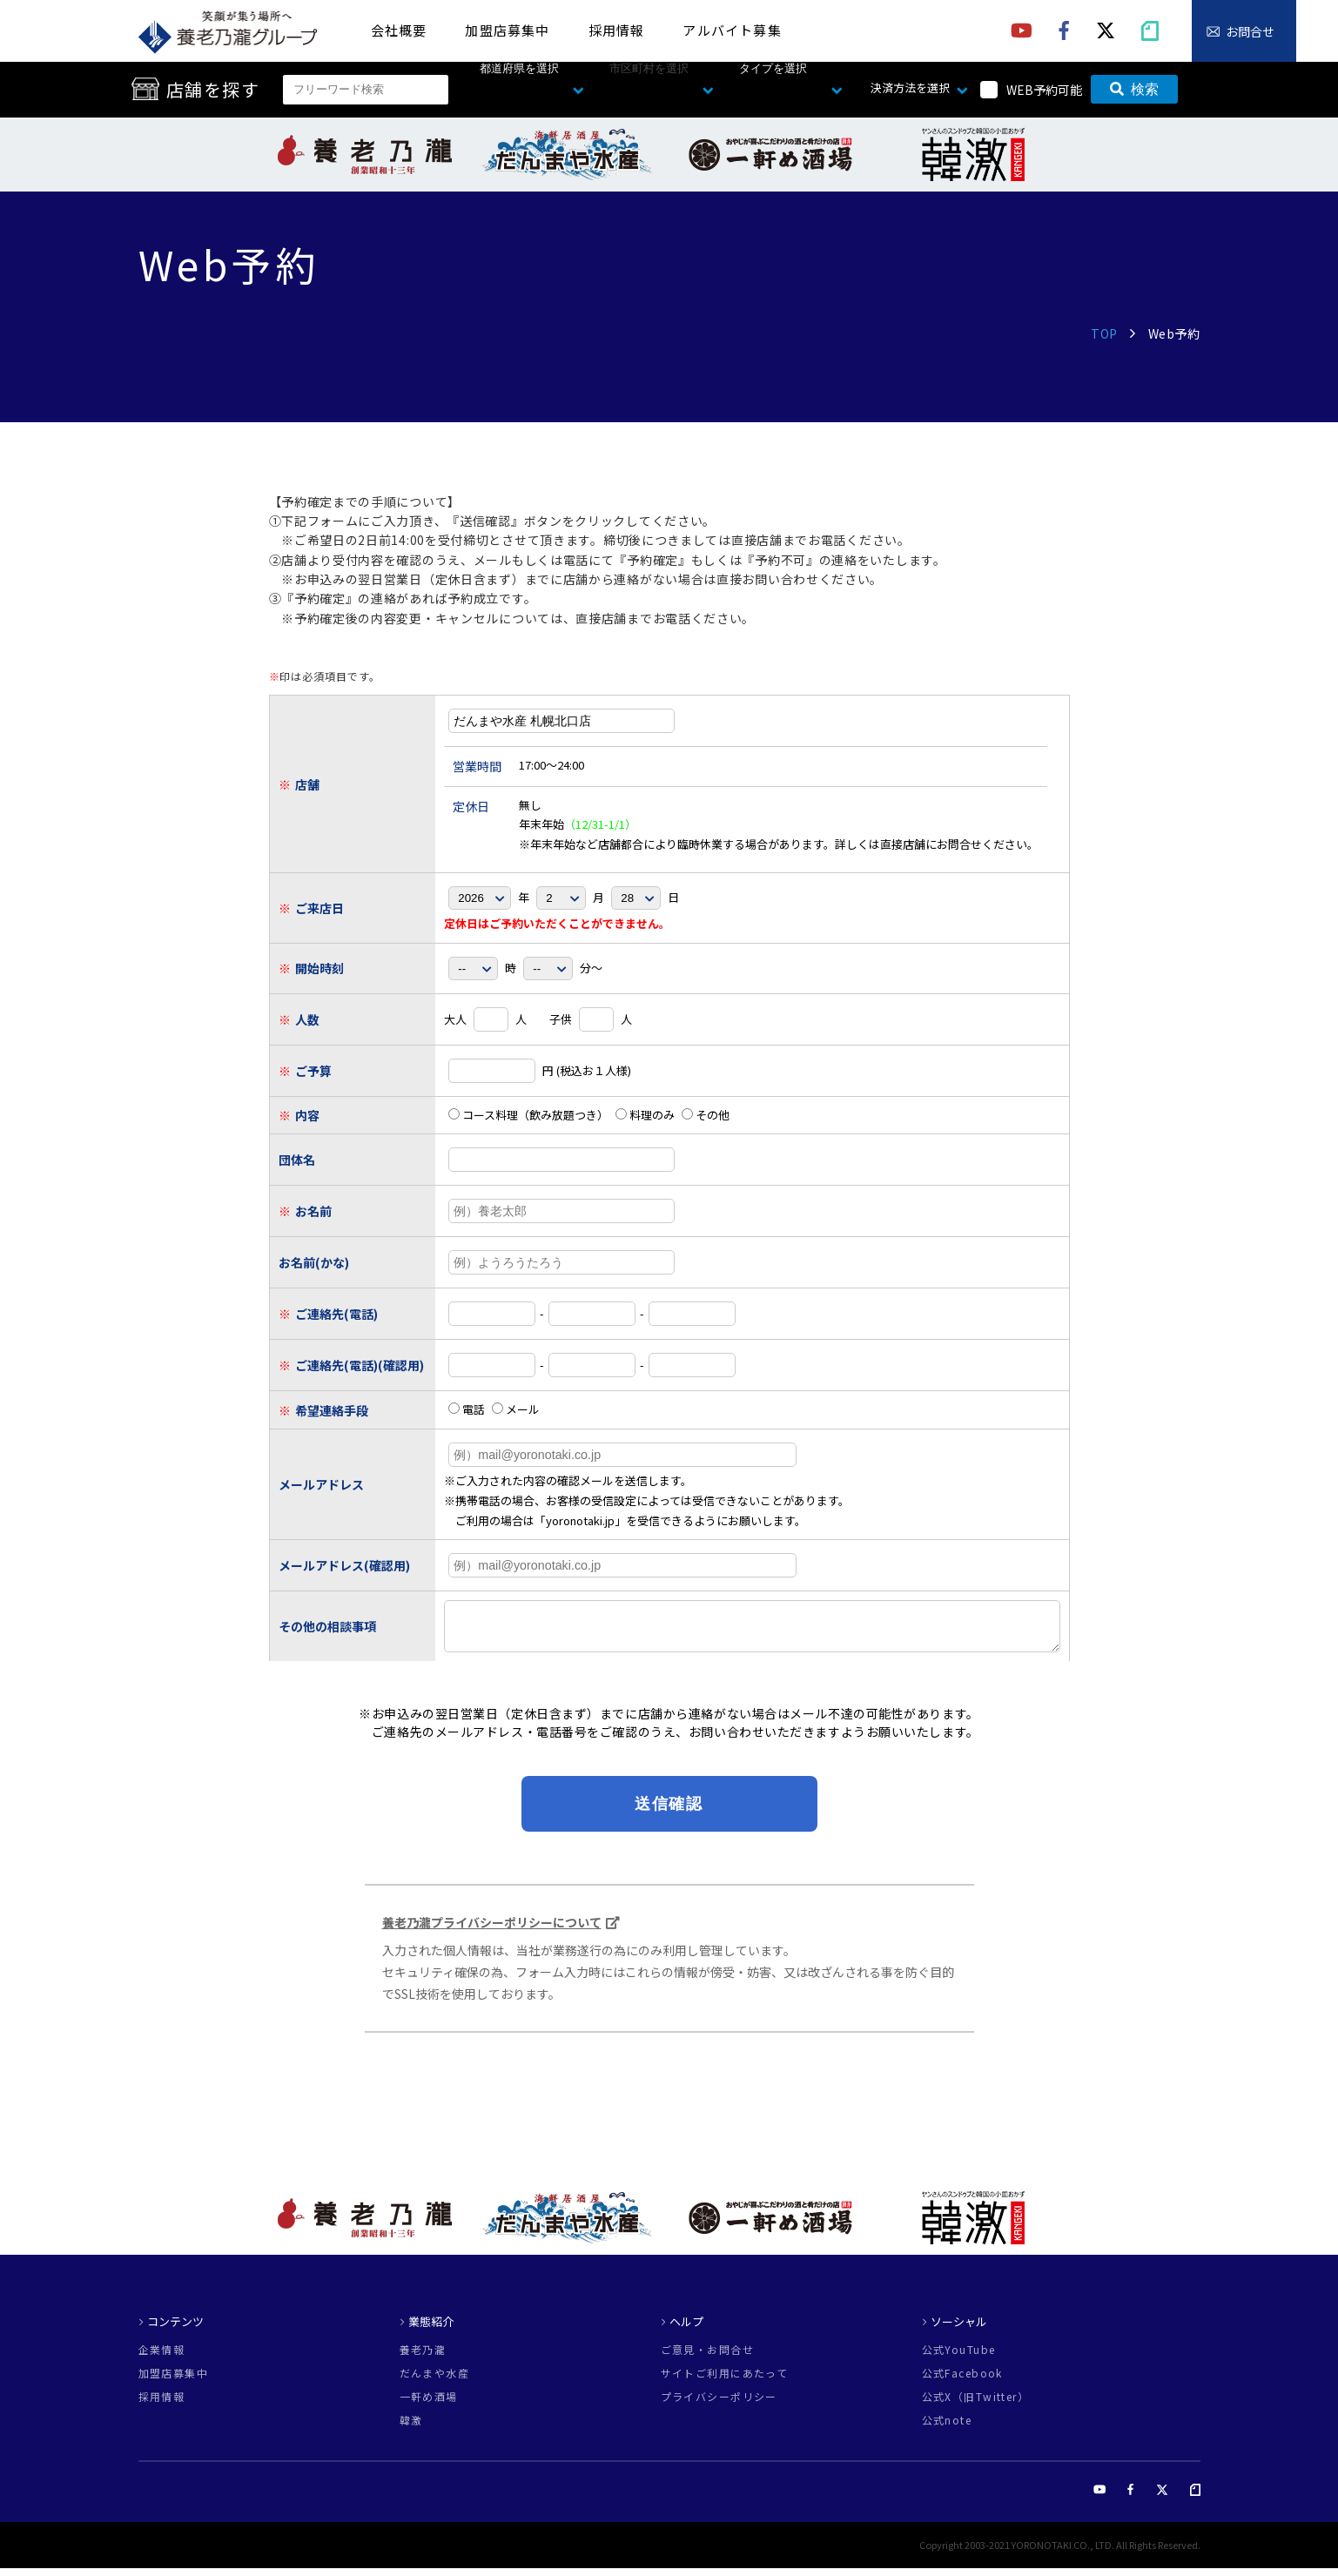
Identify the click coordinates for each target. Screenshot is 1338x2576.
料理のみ (645, 1114)
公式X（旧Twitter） (976, 2404)
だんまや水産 (435, 2381)
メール (516, 1409)
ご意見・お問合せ (708, 2357)
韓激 (411, 2428)
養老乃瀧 (423, 2357)
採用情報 (616, 30)
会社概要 (399, 30)
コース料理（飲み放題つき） (528, 1114)
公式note (947, 2428)
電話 (466, 1409)
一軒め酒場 (429, 2404)
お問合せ (1250, 31)
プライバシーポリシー (719, 2404)
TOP (1104, 333)
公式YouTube (959, 2357)
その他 (706, 1114)
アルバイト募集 (731, 30)
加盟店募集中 (507, 30)
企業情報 (161, 2357)
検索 (1134, 89)
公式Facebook (962, 2381)
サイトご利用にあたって (725, 2381)
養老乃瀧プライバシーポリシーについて (492, 1930)
